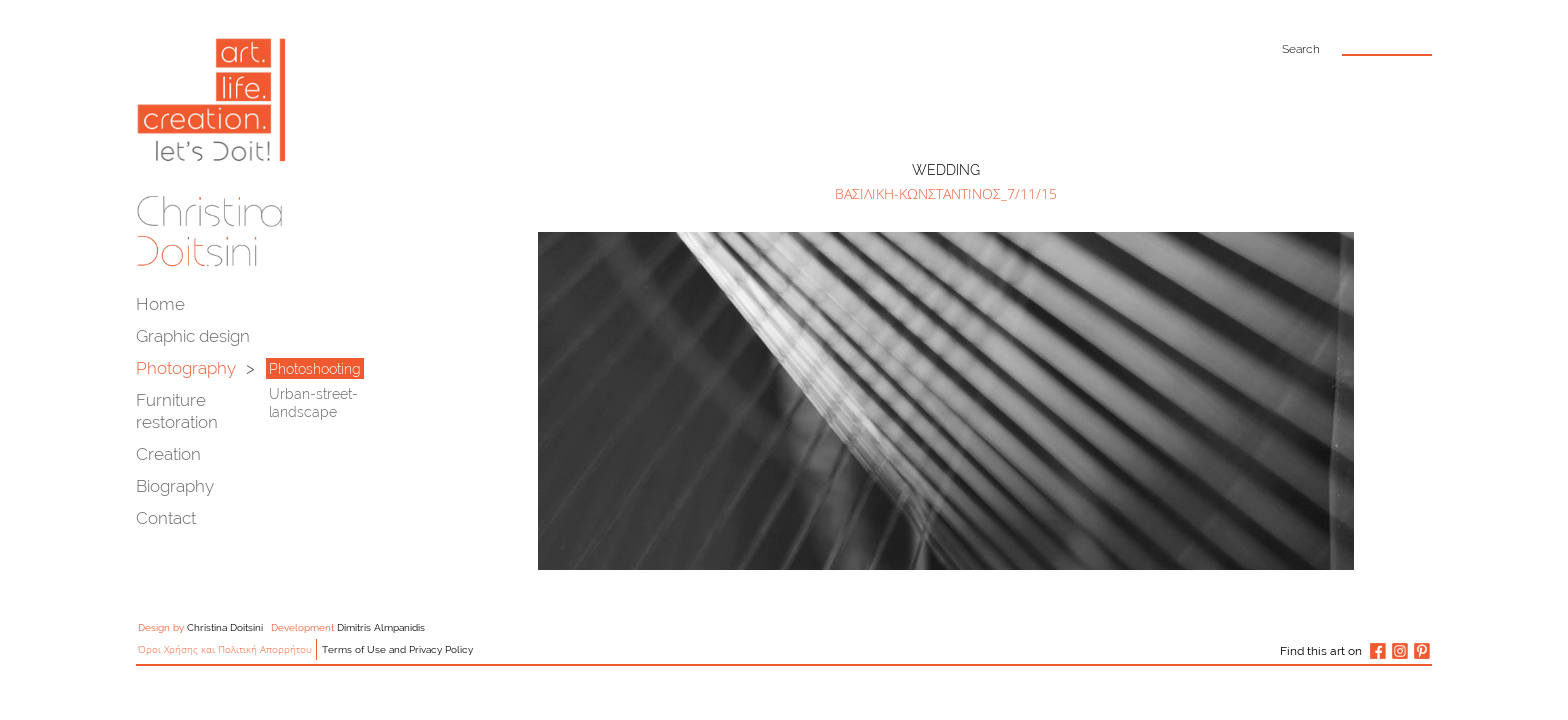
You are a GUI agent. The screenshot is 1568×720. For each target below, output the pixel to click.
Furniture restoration (177, 411)
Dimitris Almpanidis (381, 627)
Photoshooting (315, 369)
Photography (186, 368)
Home (160, 304)
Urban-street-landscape (313, 403)
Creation (168, 454)
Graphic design (193, 336)
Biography (175, 486)
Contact (166, 518)
